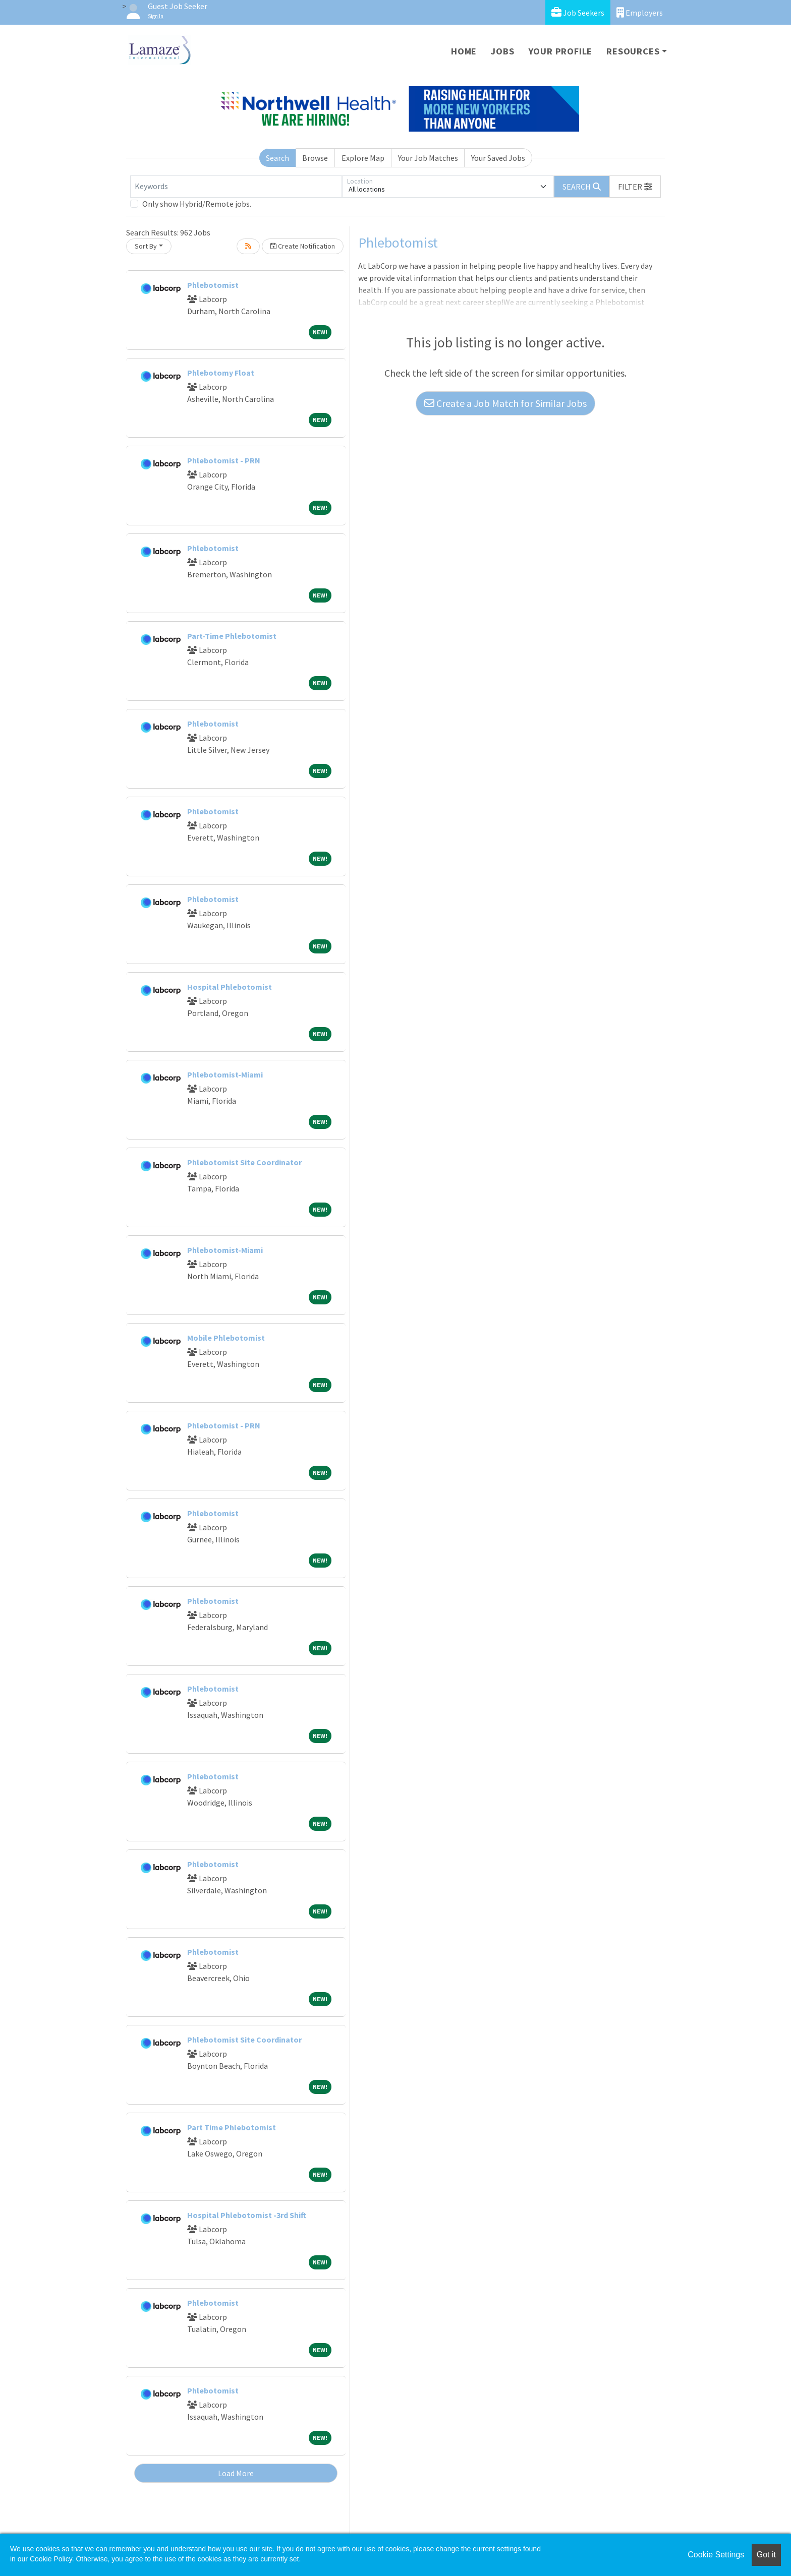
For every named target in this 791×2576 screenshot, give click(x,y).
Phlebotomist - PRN (223, 460)
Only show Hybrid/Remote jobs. (196, 204)
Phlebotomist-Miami (225, 1074)
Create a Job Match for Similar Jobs (505, 403)
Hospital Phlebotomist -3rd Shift (246, 2215)
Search (277, 158)
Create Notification (302, 246)
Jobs (502, 51)
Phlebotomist (213, 285)
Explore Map (363, 158)
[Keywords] (236, 186)
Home (464, 51)
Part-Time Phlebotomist (231, 636)
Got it (766, 2554)
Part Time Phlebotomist (231, 2127)
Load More (236, 2473)
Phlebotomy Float (220, 373)
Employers (639, 12)
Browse (315, 158)
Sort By (146, 246)
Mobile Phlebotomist (226, 1338)
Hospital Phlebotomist (229, 987)
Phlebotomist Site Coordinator (244, 1162)
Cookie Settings (716, 2554)
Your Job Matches (428, 158)
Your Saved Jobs (498, 158)
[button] (635, 186)
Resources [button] (632, 51)
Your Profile (561, 51)
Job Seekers (577, 12)
